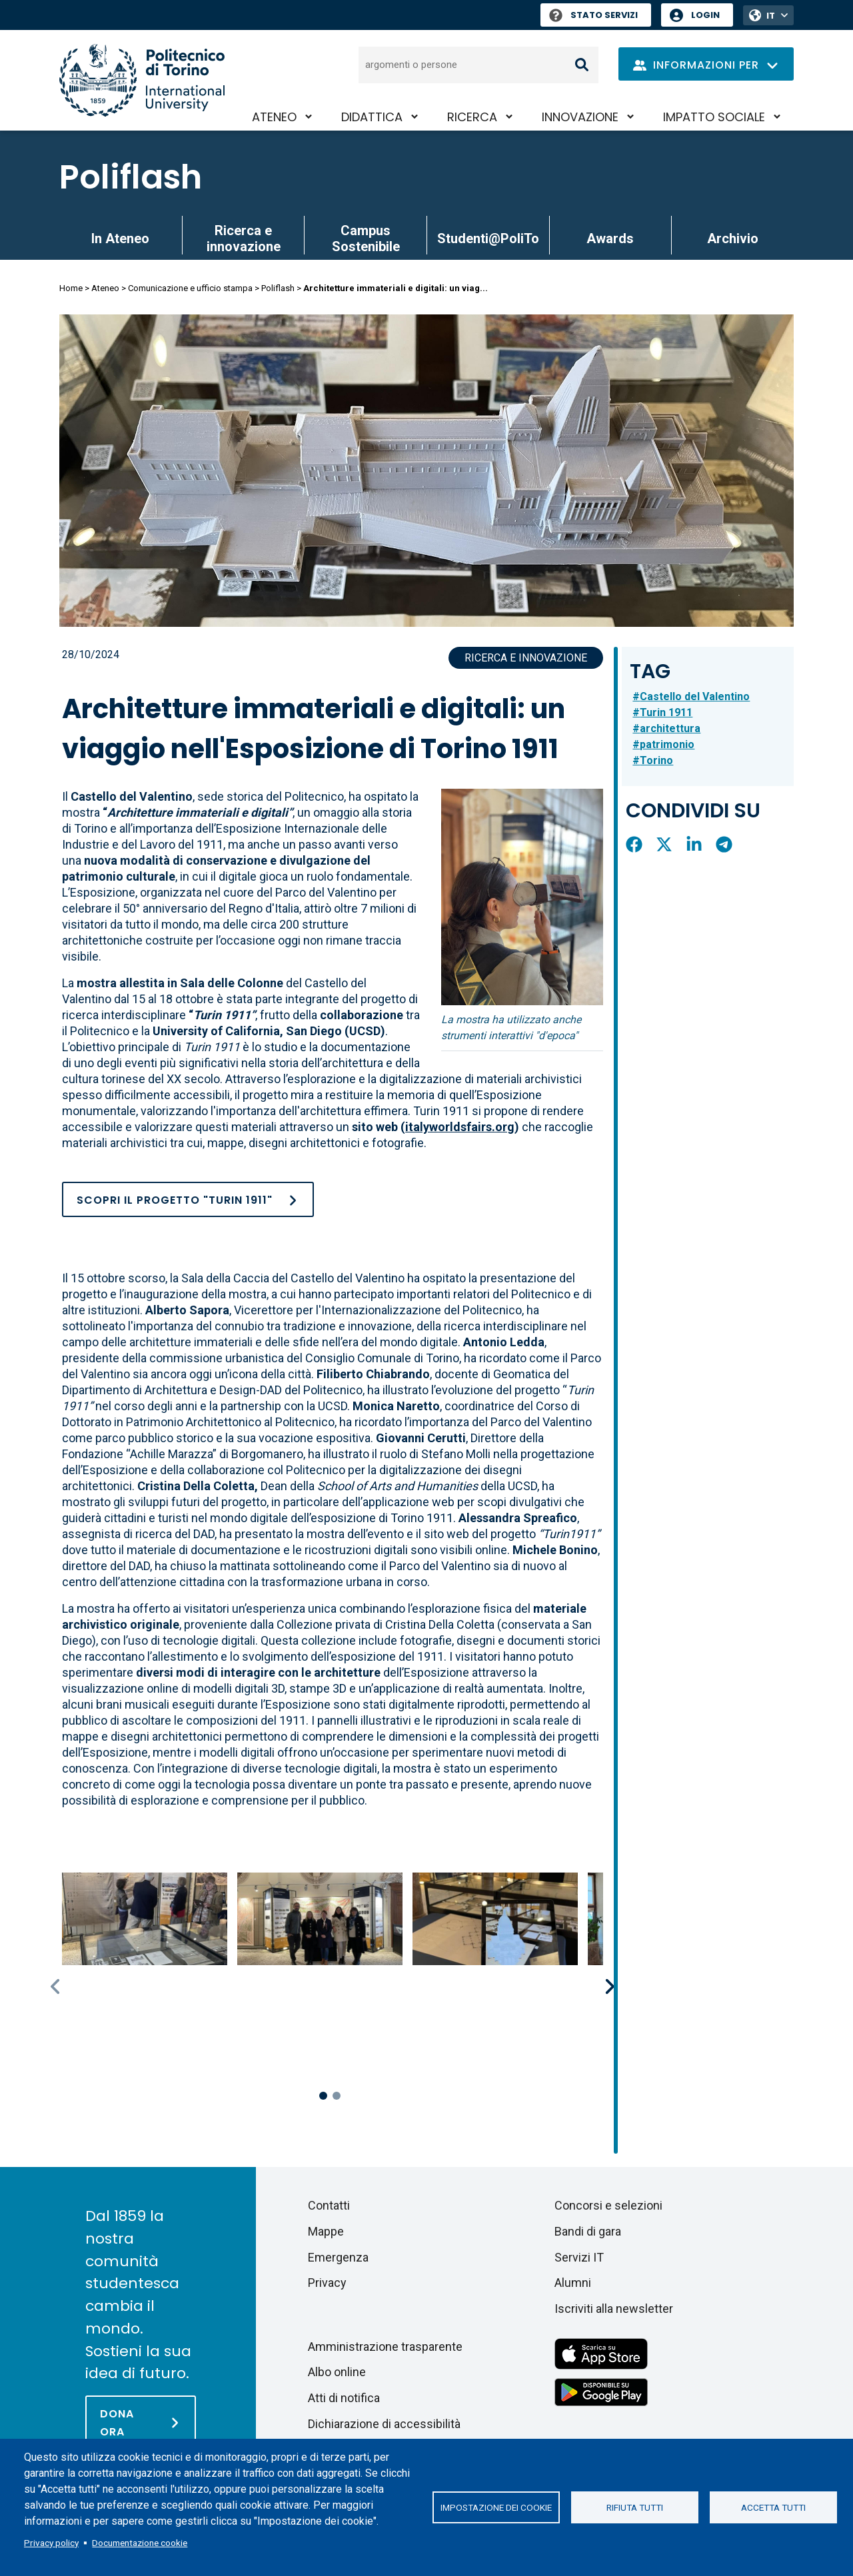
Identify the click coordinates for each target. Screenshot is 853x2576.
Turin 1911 (666, 712)
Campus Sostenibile (366, 238)
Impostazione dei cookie (496, 2507)
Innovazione (580, 117)
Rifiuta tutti (634, 2507)
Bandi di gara (587, 2231)
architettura (670, 728)
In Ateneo (120, 238)
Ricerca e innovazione (244, 238)
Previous (57, 1986)
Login (705, 15)
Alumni (572, 2283)
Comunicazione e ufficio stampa (190, 288)
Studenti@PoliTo (488, 238)
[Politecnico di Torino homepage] (142, 80)
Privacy (327, 2283)
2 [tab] (337, 2096)
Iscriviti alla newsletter (613, 2309)
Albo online (337, 2372)
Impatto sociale (714, 117)
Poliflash (130, 177)
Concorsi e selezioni (608, 2205)
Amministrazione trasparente (385, 2347)
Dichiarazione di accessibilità (384, 2424)
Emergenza (338, 2257)
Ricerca (472, 117)
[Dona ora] (140, 2422)
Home (71, 288)
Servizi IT (579, 2257)
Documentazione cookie (139, 2542)
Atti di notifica (344, 2398)
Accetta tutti (773, 2507)
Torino (656, 760)
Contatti (329, 2205)
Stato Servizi (593, 15)
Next (611, 1986)
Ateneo (274, 117)
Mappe (326, 2231)
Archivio (732, 238)
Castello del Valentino (695, 696)
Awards (610, 238)
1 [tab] (323, 2096)
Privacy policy (51, 2542)
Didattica (372, 117)
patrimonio (667, 744)
